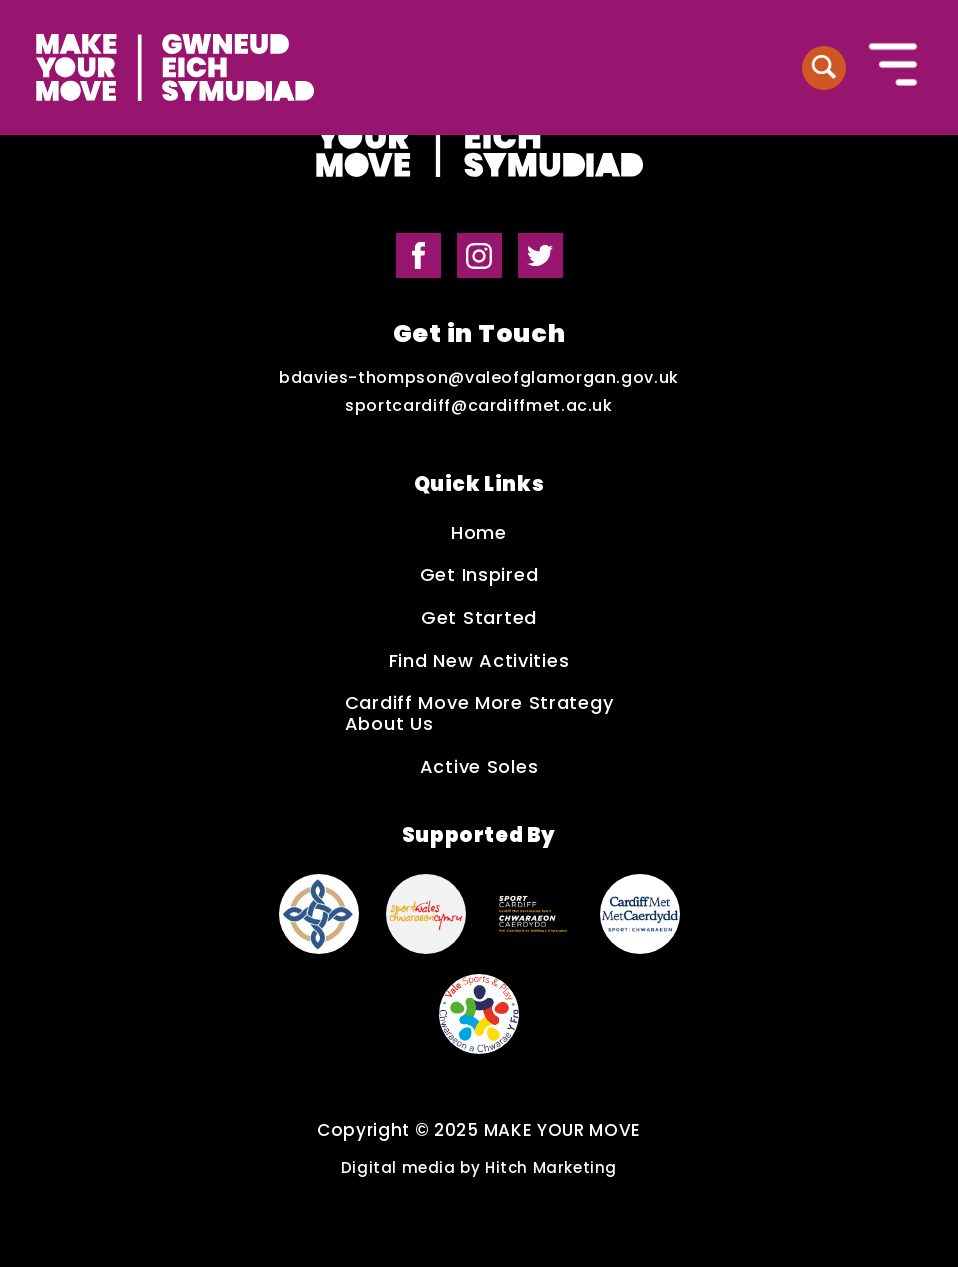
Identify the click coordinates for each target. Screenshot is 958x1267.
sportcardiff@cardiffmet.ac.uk (479, 406)
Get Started (479, 618)
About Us (389, 724)
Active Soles (479, 767)
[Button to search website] (824, 68)
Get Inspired (479, 575)
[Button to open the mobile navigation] (894, 67)
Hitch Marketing (551, 1167)
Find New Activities (479, 661)
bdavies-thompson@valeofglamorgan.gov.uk (479, 378)
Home (479, 533)
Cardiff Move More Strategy (479, 703)
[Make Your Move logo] (175, 67)
